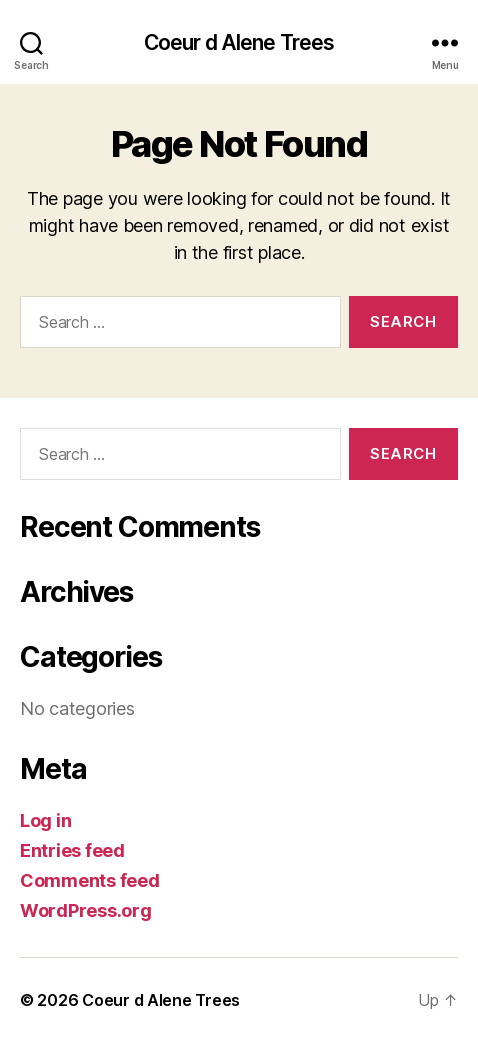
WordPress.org (86, 910)
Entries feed (72, 850)
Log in (45, 820)
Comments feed (90, 880)
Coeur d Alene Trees (239, 42)
